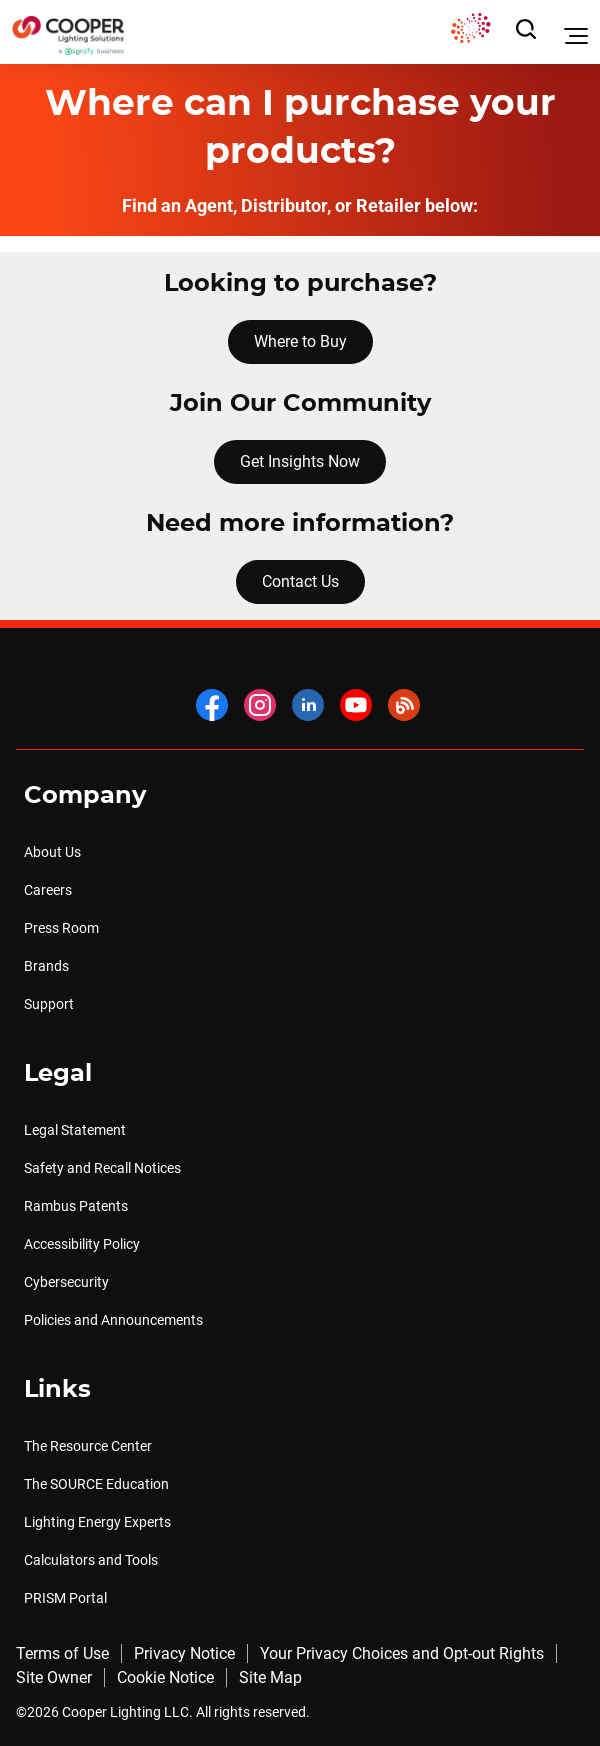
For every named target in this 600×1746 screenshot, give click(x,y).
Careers (48, 890)
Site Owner (54, 1677)
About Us (52, 852)
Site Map (270, 1677)
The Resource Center (88, 1446)
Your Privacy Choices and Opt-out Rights (402, 1653)
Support (49, 1004)
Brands (46, 966)
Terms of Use (62, 1653)
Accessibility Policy (82, 1244)
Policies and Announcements (113, 1320)
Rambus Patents (76, 1206)
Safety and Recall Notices (102, 1168)
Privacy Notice (184, 1653)
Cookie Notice (165, 1677)
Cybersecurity (66, 1282)
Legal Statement (75, 1130)
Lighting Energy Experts (97, 1522)
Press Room (61, 928)
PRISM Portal (65, 1598)
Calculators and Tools (91, 1560)
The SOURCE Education (96, 1484)
